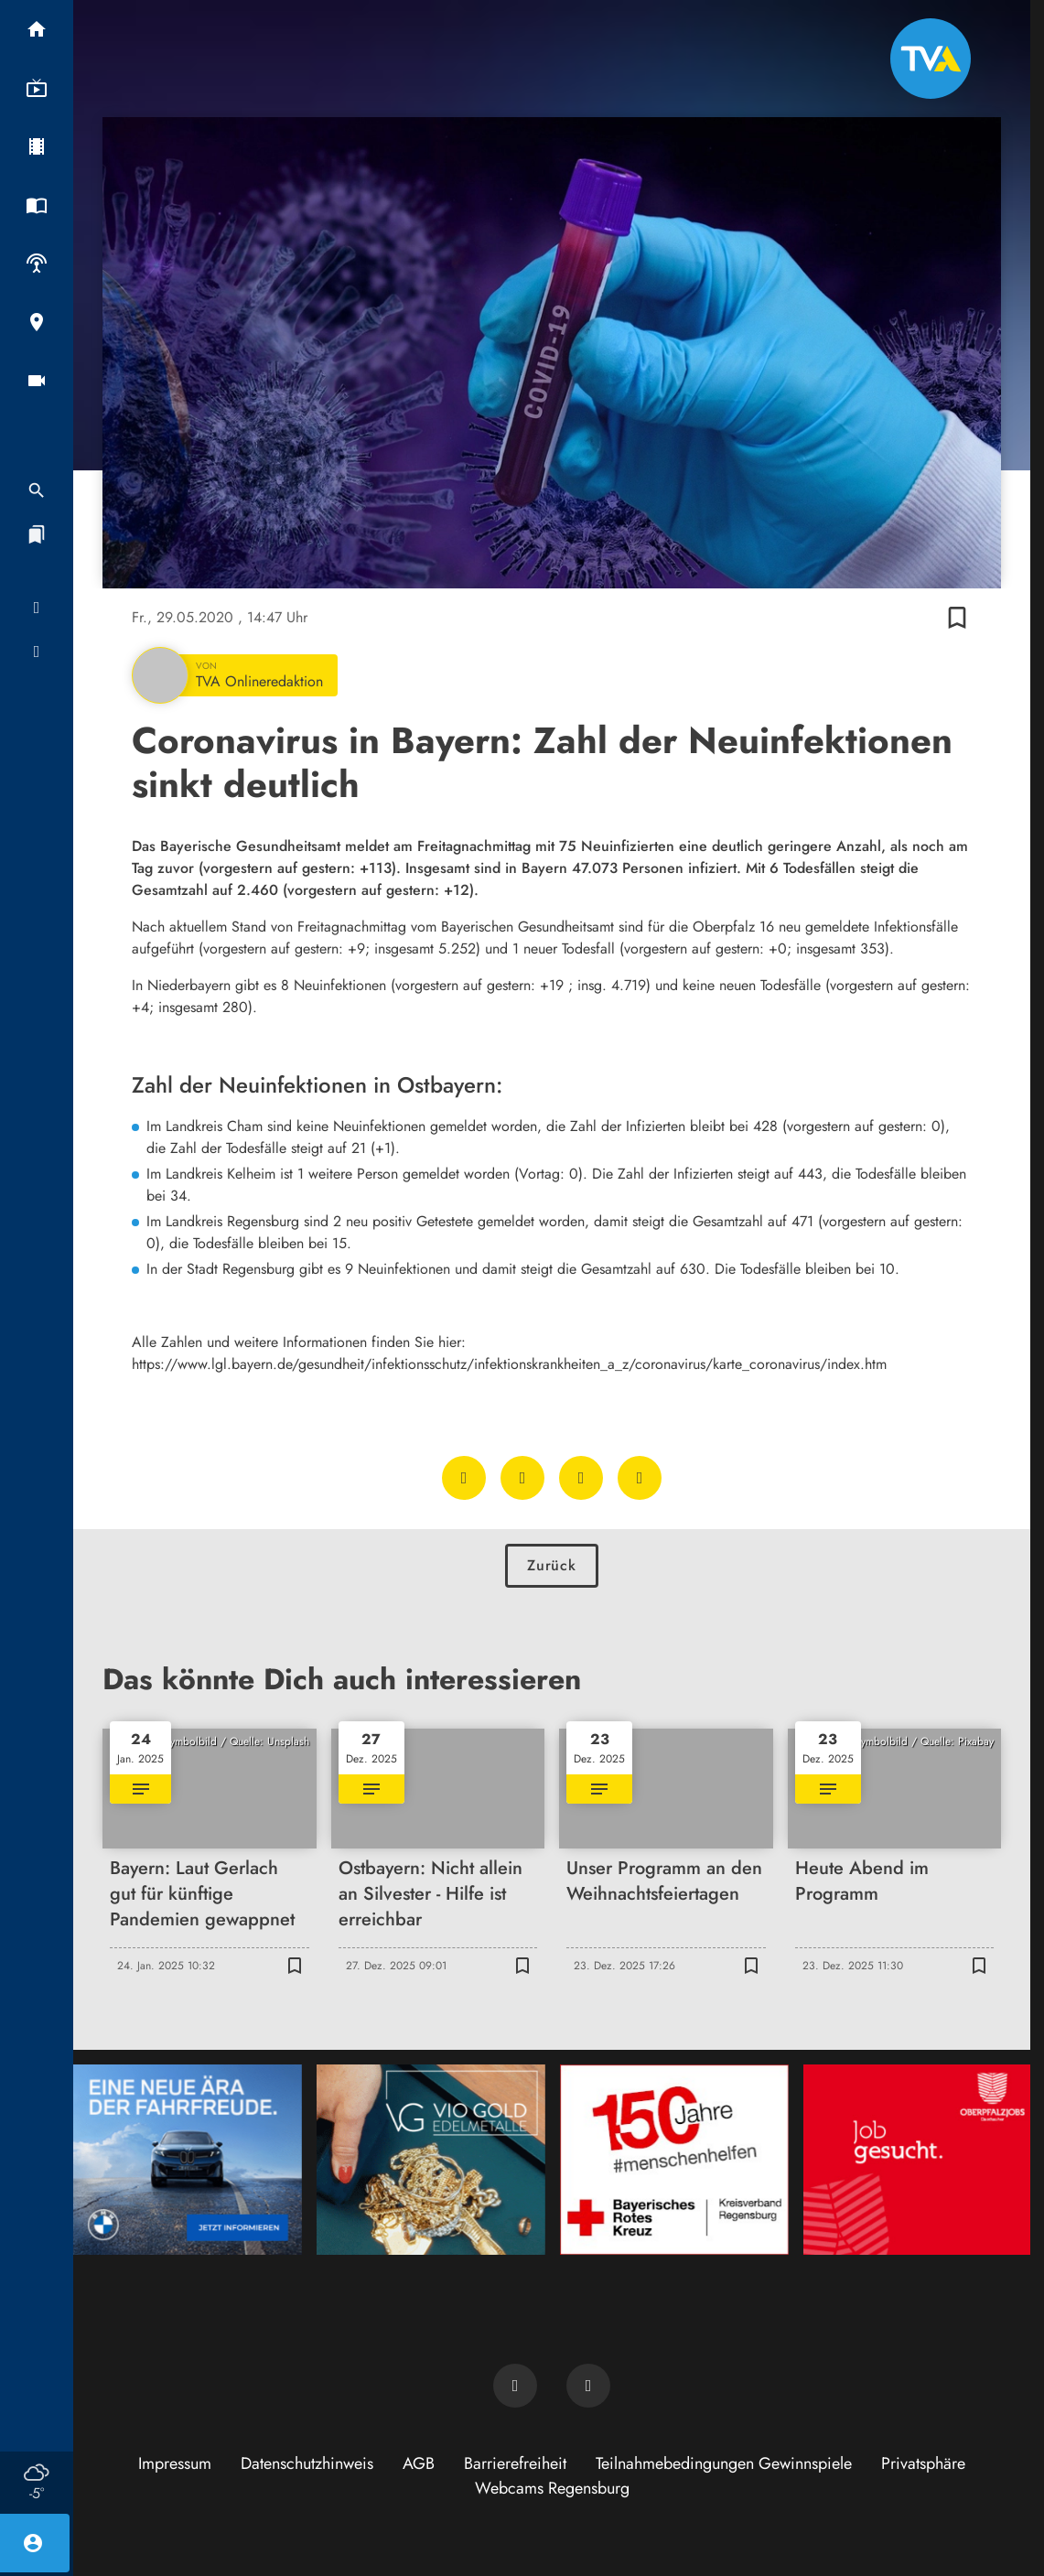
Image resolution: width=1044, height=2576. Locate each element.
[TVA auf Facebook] (515, 2386)
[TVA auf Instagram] (588, 2386)
